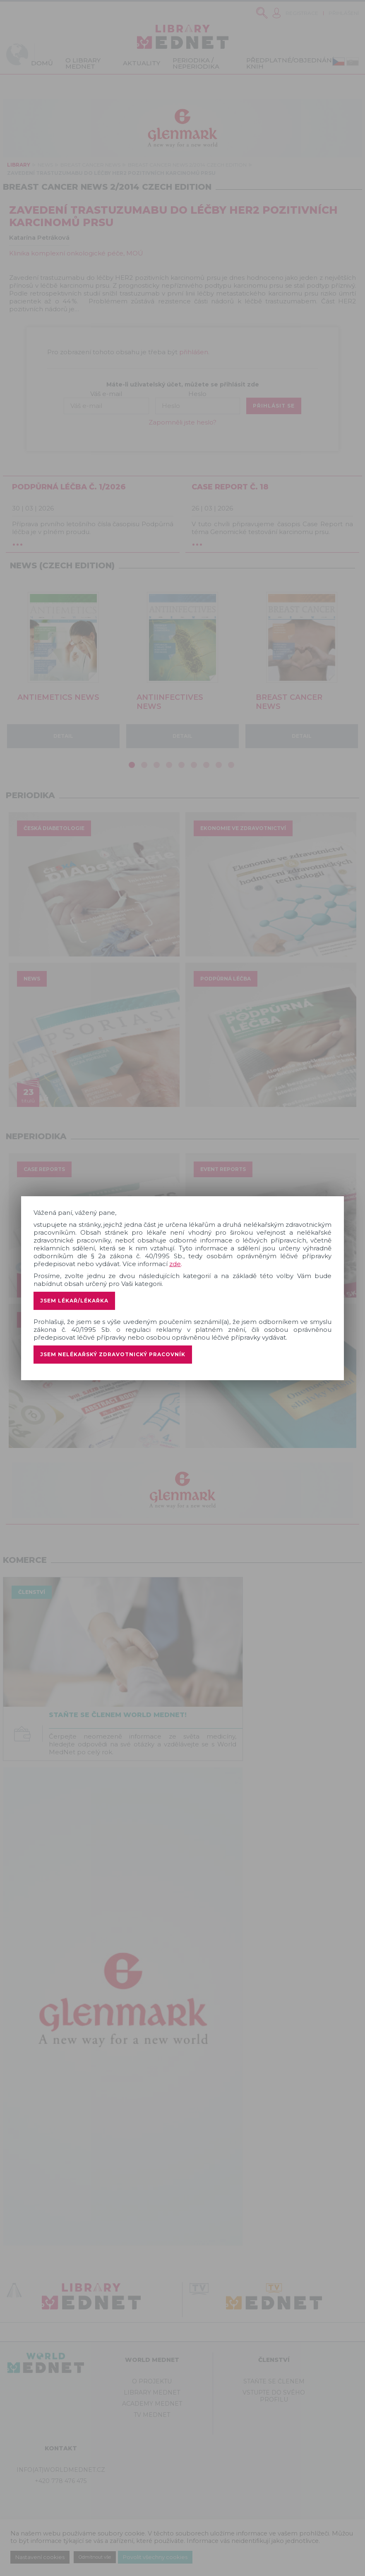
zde (175, 1264)
